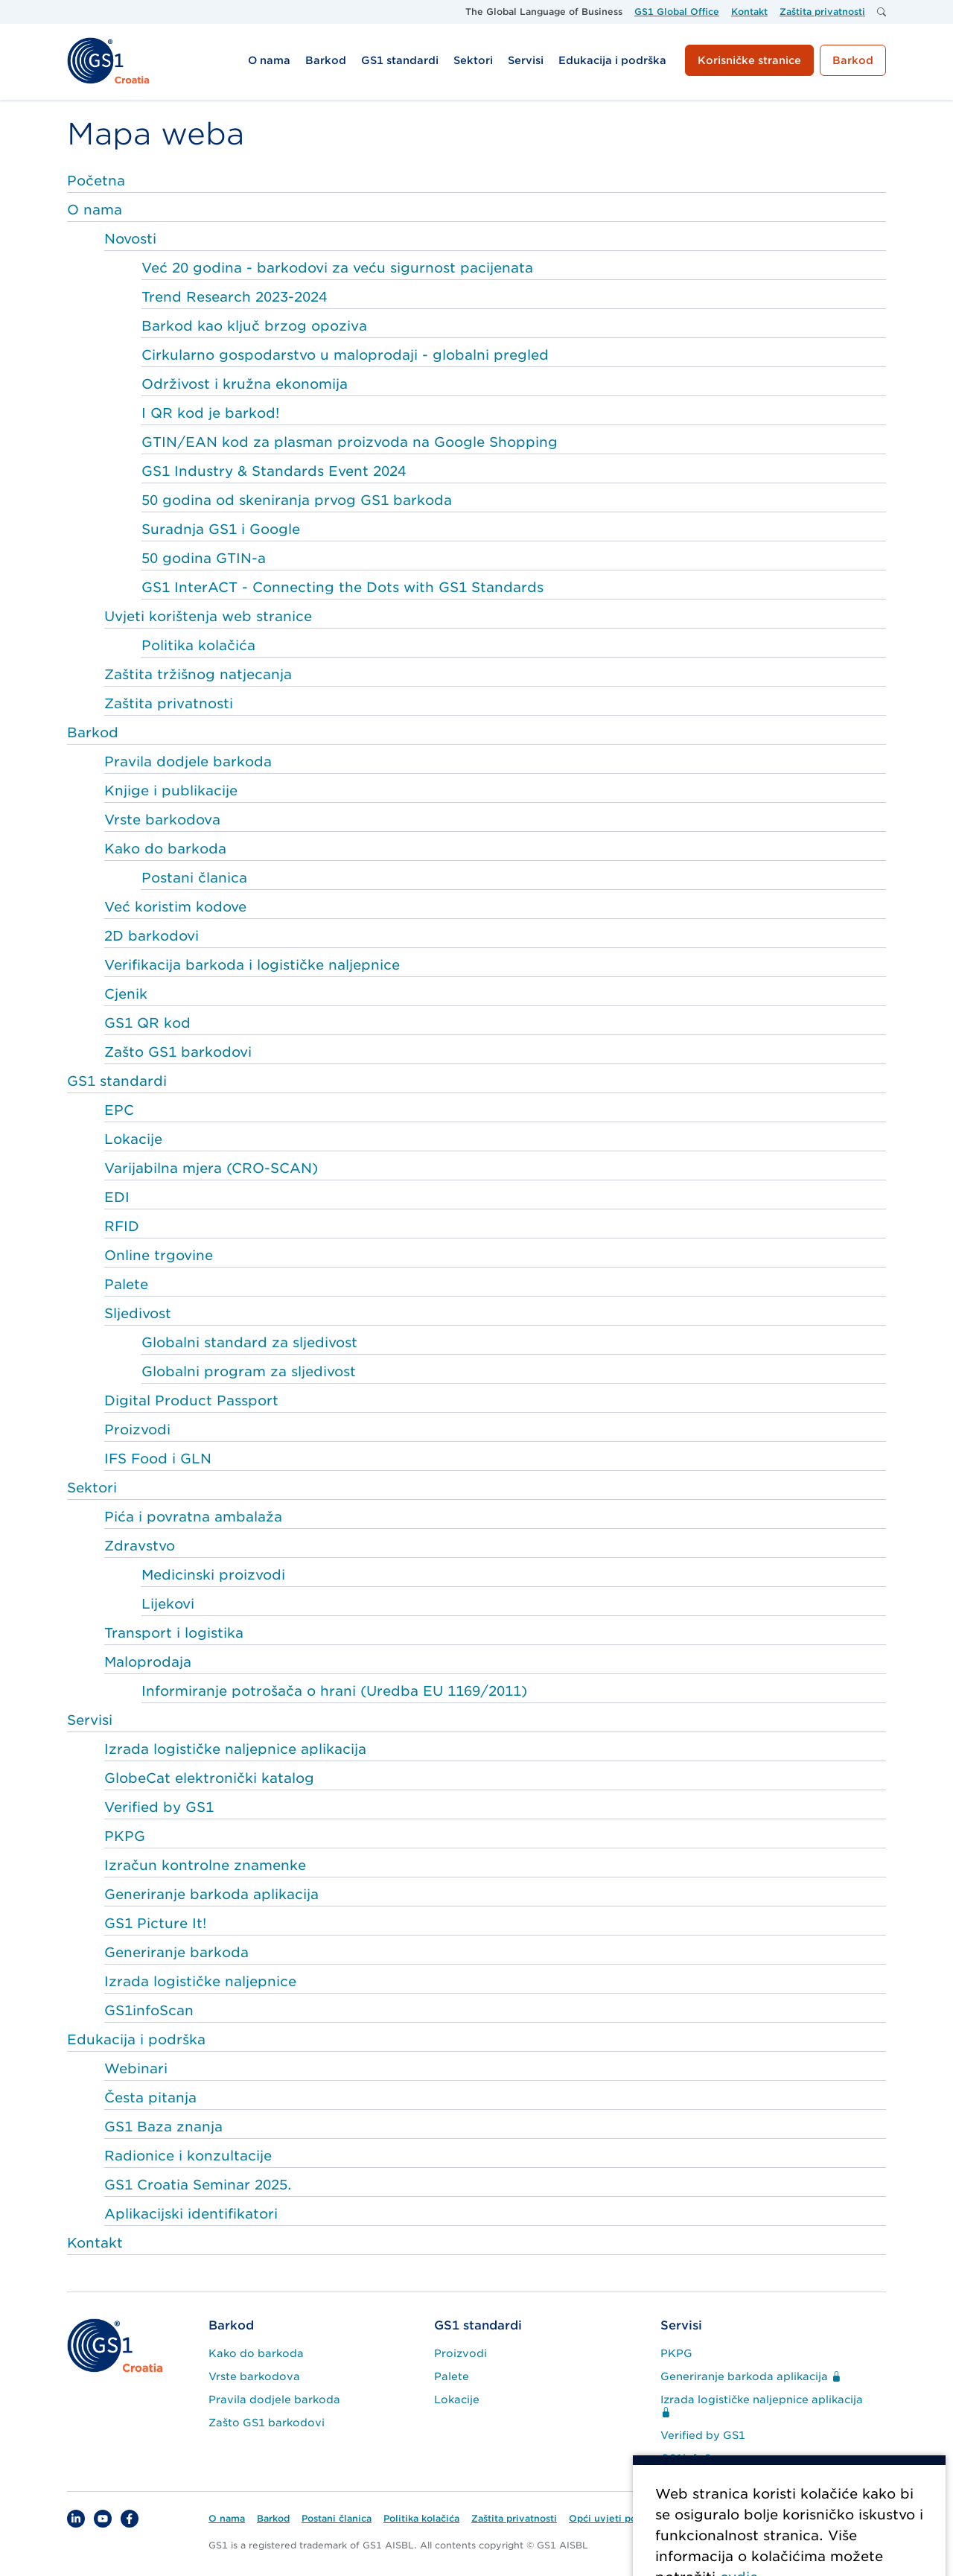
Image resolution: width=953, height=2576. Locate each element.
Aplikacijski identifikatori (191, 2214)
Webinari (136, 2068)
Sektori (92, 1487)
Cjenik (125, 994)
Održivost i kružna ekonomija (244, 384)
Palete (126, 1284)
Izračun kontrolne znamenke (205, 1865)
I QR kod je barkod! (210, 413)
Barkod (92, 732)
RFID (121, 1226)
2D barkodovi (151, 936)
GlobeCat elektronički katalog (209, 1778)
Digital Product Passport (191, 1400)
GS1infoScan (149, 2010)
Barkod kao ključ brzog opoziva (254, 326)
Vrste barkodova (162, 819)
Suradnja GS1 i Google (220, 529)
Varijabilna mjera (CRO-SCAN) (211, 1168)
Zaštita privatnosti (168, 703)
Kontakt (95, 2243)
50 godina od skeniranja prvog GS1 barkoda (296, 500)
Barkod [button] (852, 60)
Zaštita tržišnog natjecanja (198, 674)
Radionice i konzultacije (188, 2155)
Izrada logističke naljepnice (200, 1981)
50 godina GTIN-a (203, 558)
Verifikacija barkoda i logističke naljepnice (252, 965)
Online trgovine (158, 1255)
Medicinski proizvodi (213, 1575)
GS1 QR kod (147, 1023)
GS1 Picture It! (155, 1923)
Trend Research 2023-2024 (234, 297)
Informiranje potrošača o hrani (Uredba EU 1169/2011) (334, 1691)
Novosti (130, 239)
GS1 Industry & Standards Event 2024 (273, 471)
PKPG (124, 1836)
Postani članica (194, 877)
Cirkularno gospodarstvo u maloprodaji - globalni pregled (345, 355)
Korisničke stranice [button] (749, 60)
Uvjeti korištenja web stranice (208, 616)
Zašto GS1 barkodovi (178, 1052)
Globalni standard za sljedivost (249, 1342)
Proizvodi (137, 1429)
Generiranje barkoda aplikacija (211, 1894)
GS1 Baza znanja (163, 2126)
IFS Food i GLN (157, 1458)
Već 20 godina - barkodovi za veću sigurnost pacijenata (337, 268)
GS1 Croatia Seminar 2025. (198, 2184)
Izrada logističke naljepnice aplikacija (235, 1749)
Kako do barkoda (165, 848)
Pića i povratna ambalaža (193, 1516)
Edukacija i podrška (136, 2039)
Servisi (89, 1720)
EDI (117, 1197)
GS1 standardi (117, 1081)
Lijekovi (167, 1604)
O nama (94, 209)
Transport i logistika (173, 1633)
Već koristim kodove (175, 907)
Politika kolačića (198, 645)
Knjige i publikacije (171, 790)
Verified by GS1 (159, 1807)
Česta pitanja (150, 2097)
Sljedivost (137, 1313)
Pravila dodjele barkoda (188, 761)
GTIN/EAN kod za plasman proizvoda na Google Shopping (349, 442)
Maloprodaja (147, 1662)
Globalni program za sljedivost (248, 1371)
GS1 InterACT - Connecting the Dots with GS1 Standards (342, 587)
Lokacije (133, 1139)
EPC (119, 1110)
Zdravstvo (139, 1545)
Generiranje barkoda (176, 1952)
